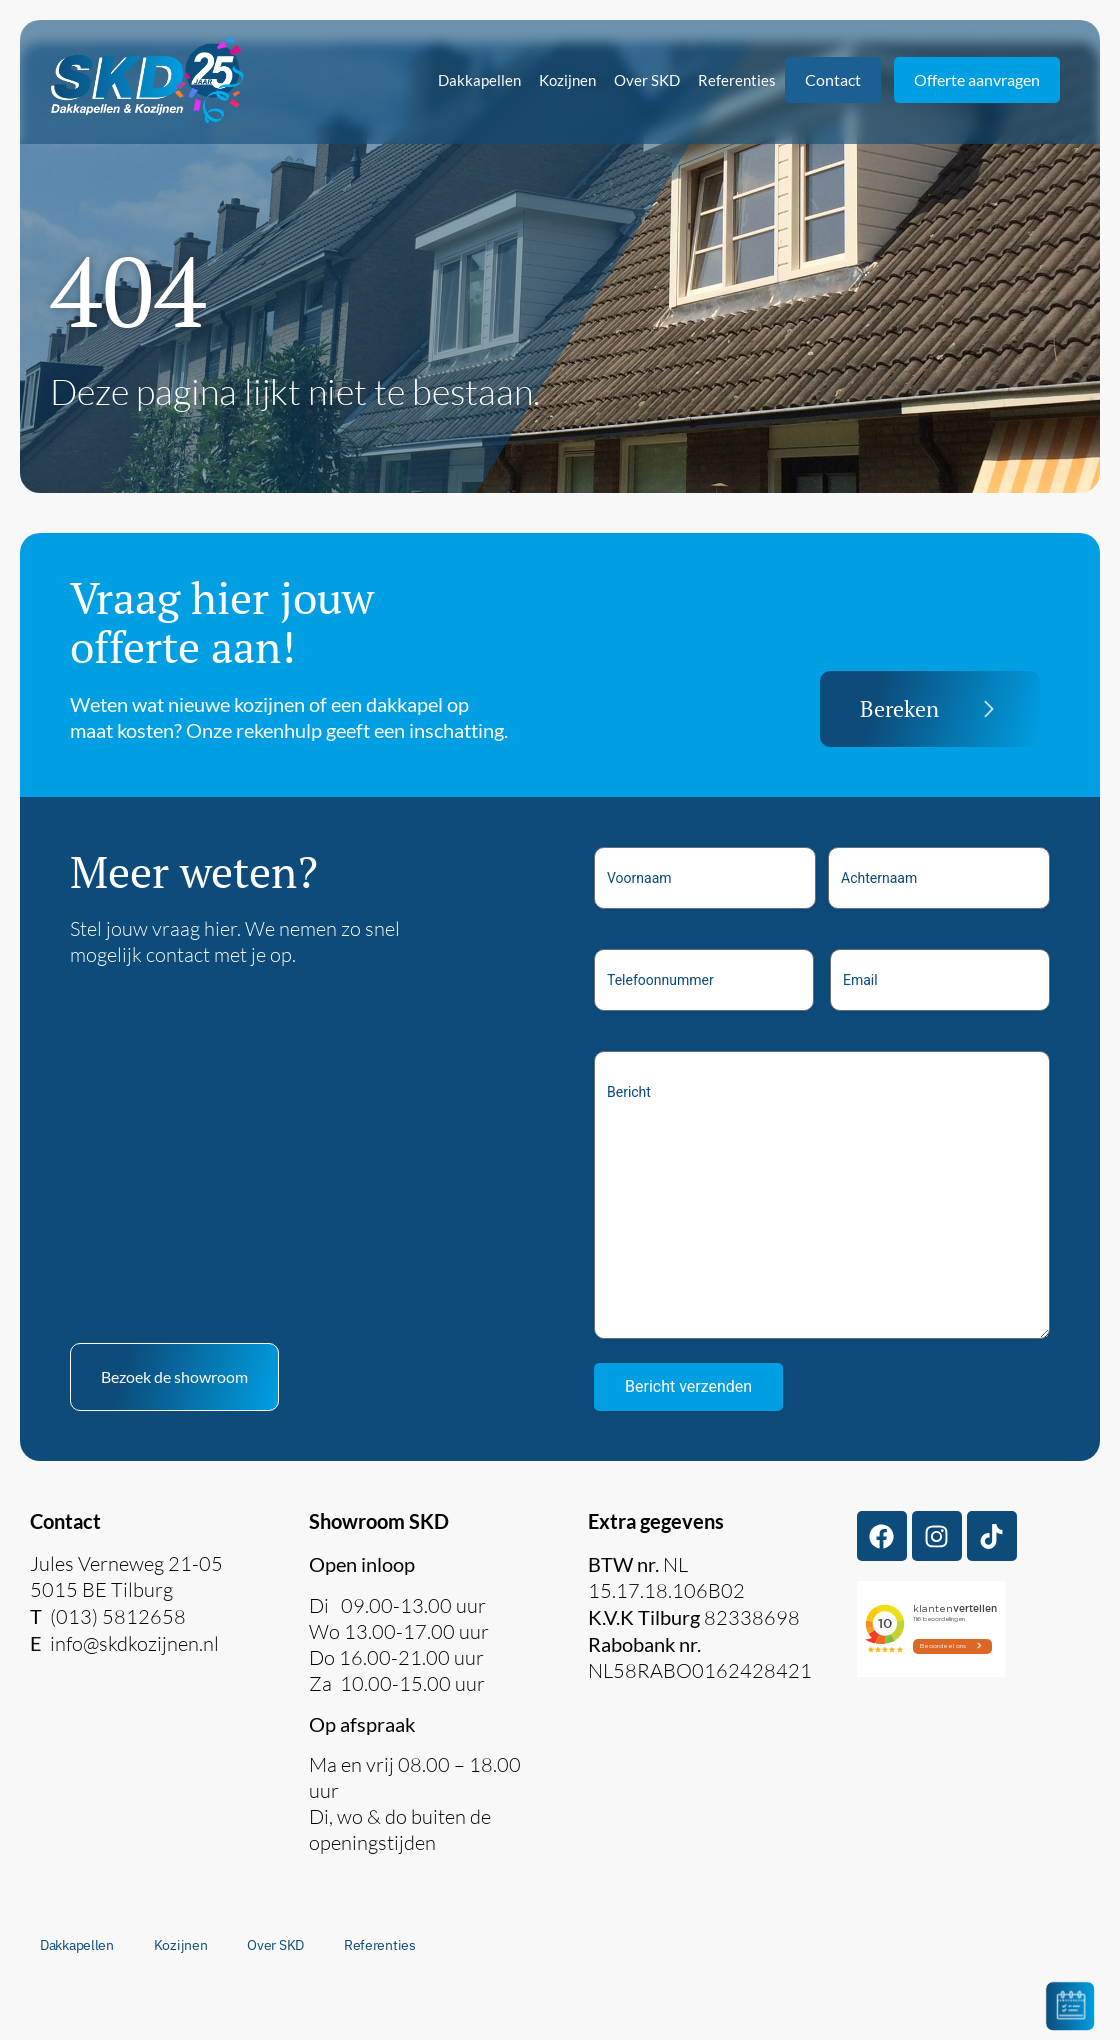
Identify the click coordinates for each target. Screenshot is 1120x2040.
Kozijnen (567, 80)
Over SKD (647, 80)
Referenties (737, 80)
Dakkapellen (479, 80)
